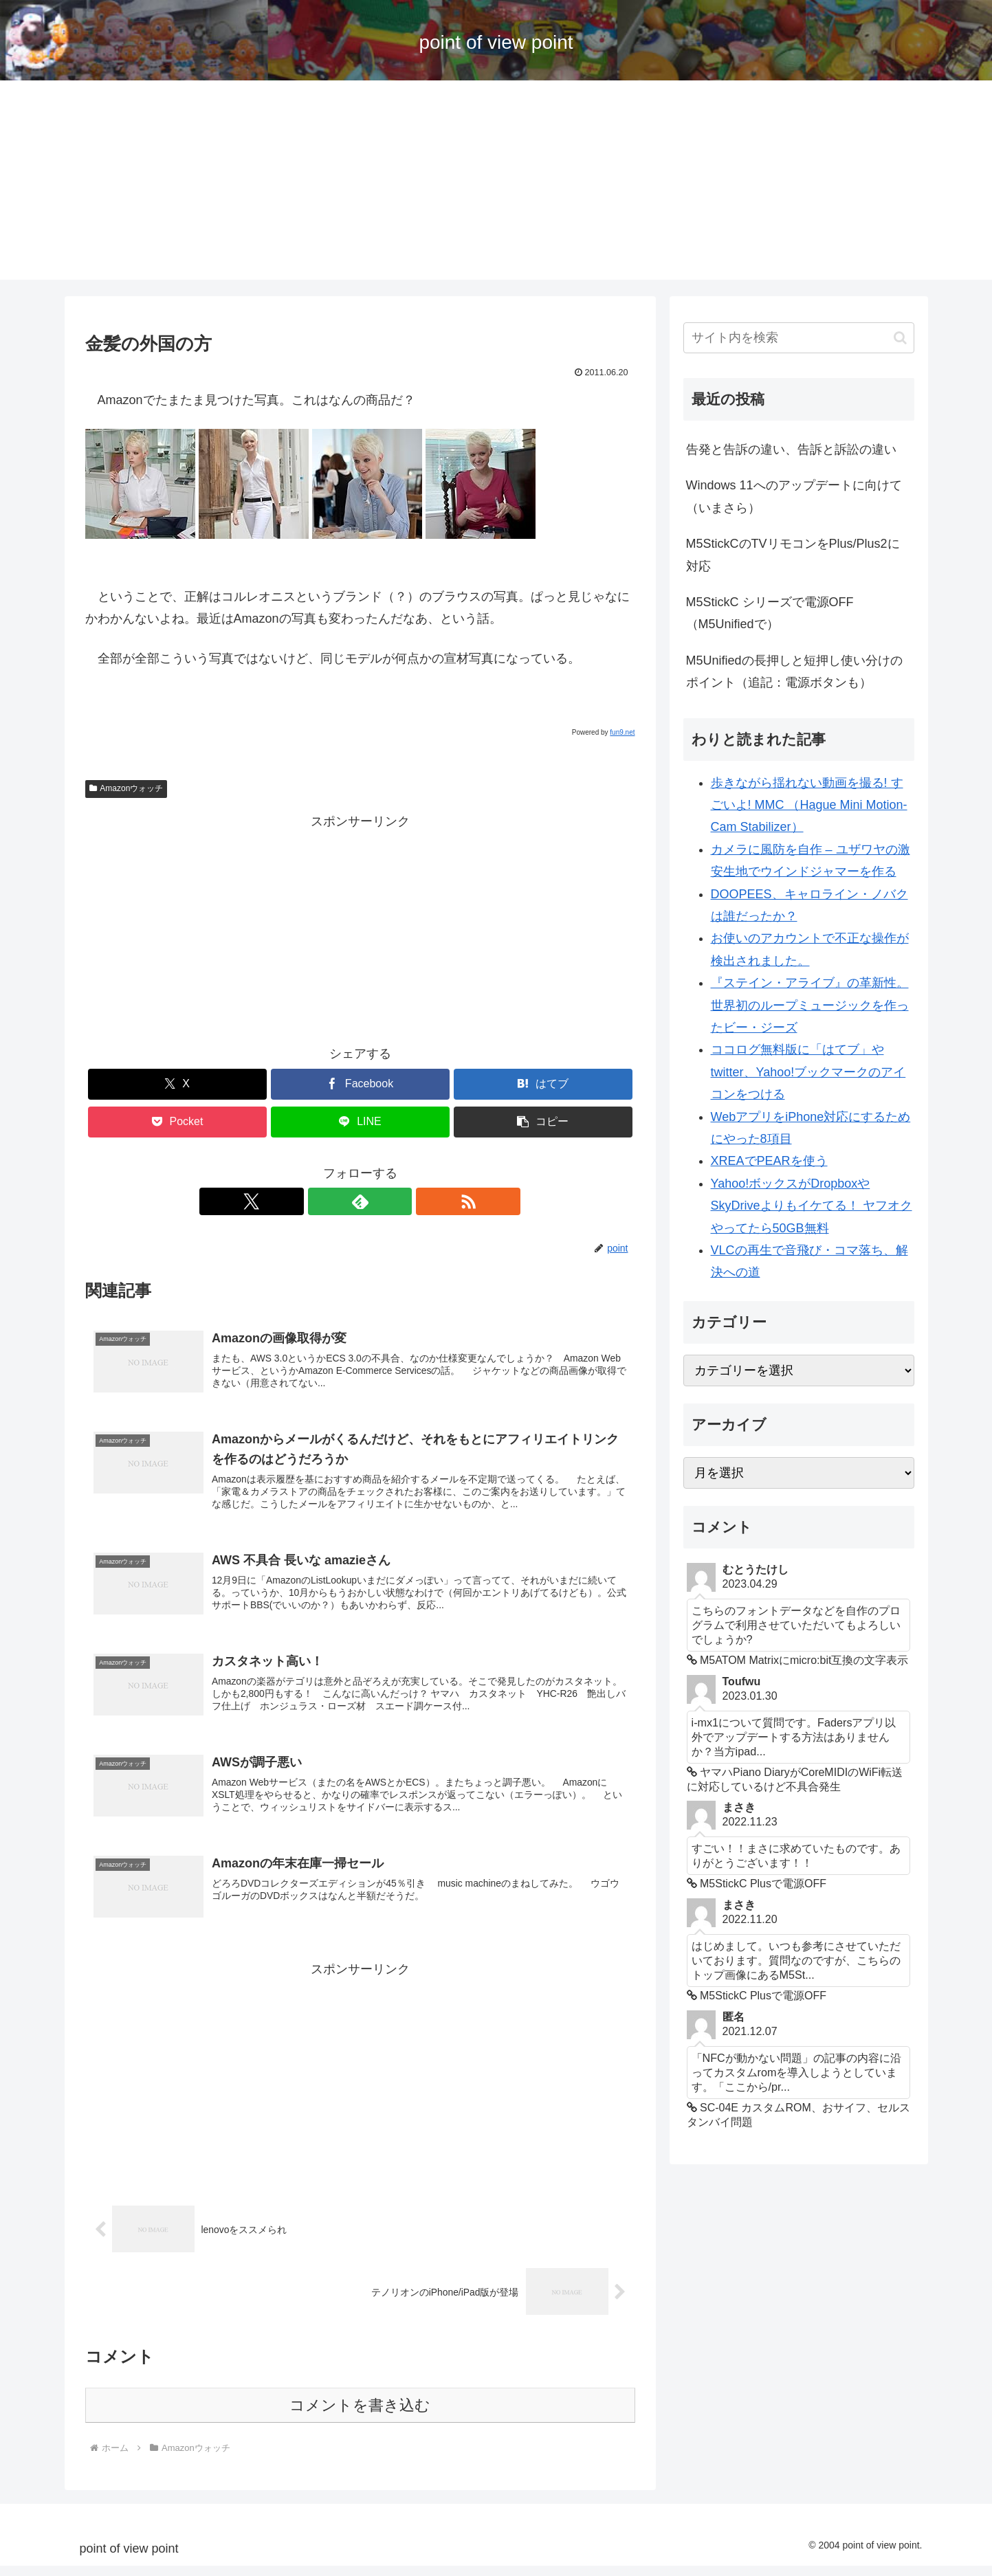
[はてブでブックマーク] (543, 1084)
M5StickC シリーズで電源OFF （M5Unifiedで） (770, 613)
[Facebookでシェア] (360, 1084)
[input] (798, 337)
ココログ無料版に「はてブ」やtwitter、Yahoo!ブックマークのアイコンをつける (808, 1072)
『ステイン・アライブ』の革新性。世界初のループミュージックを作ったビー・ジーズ (810, 1005)
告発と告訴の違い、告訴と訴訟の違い (791, 449)
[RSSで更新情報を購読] (392, 1201)
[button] (543, 1122)
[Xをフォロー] (328, 1201)
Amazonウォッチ (126, 788)
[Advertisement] (496, 183)
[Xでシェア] (177, 1084)
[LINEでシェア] (360, 1122)
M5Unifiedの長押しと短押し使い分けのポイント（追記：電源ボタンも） (794, 671)
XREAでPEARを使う (769, 1161)
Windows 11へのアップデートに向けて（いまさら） (794, 496)
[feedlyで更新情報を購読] (360, 1201)
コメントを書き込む (359, 2415)
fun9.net (622, 732)
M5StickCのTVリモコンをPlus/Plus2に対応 (793, 555)
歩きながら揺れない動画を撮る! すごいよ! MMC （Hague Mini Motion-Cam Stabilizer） (809, 805)
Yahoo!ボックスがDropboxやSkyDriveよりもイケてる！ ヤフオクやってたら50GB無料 (811, 1206)
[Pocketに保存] (177, 1122)
